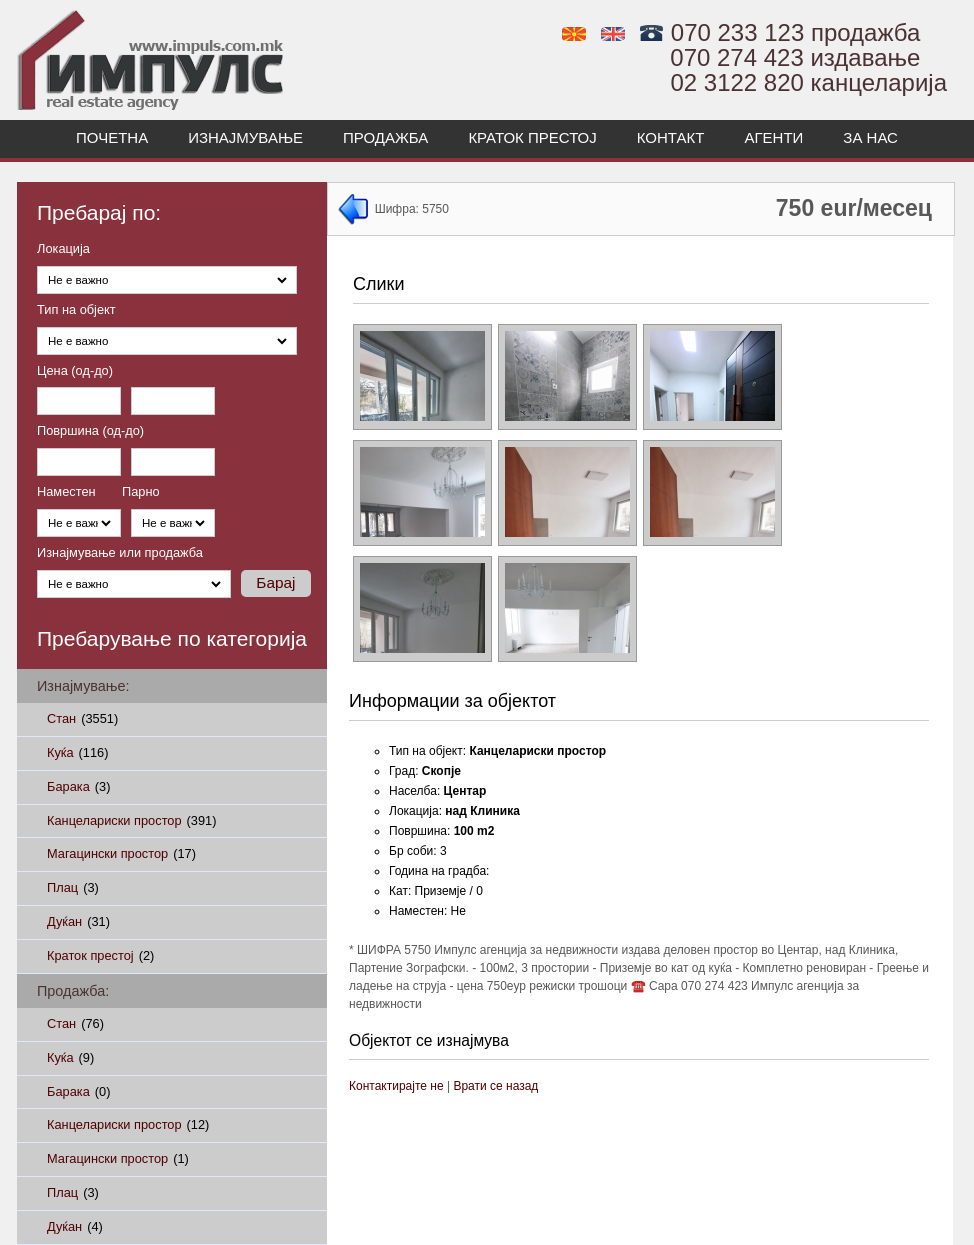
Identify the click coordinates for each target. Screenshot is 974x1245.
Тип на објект (76, 310)
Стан (82, 718)
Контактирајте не (396, 1086)
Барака (78, 786)
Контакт (671, 137)
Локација (63, 249)
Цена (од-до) (75, 371)
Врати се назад (495, 1086)
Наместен (66, 492)
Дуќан (78, 921)
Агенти (773, 137)
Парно (141, 492)
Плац (73, 887)
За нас (870, 137)
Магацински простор (121, 853)
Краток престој (532, 137)
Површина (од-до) (90, 431)
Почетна (112, 137)
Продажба (385, 137)
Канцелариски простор (131, 820)
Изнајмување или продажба (120, 553)
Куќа (77, 752)
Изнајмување (245, 137)
